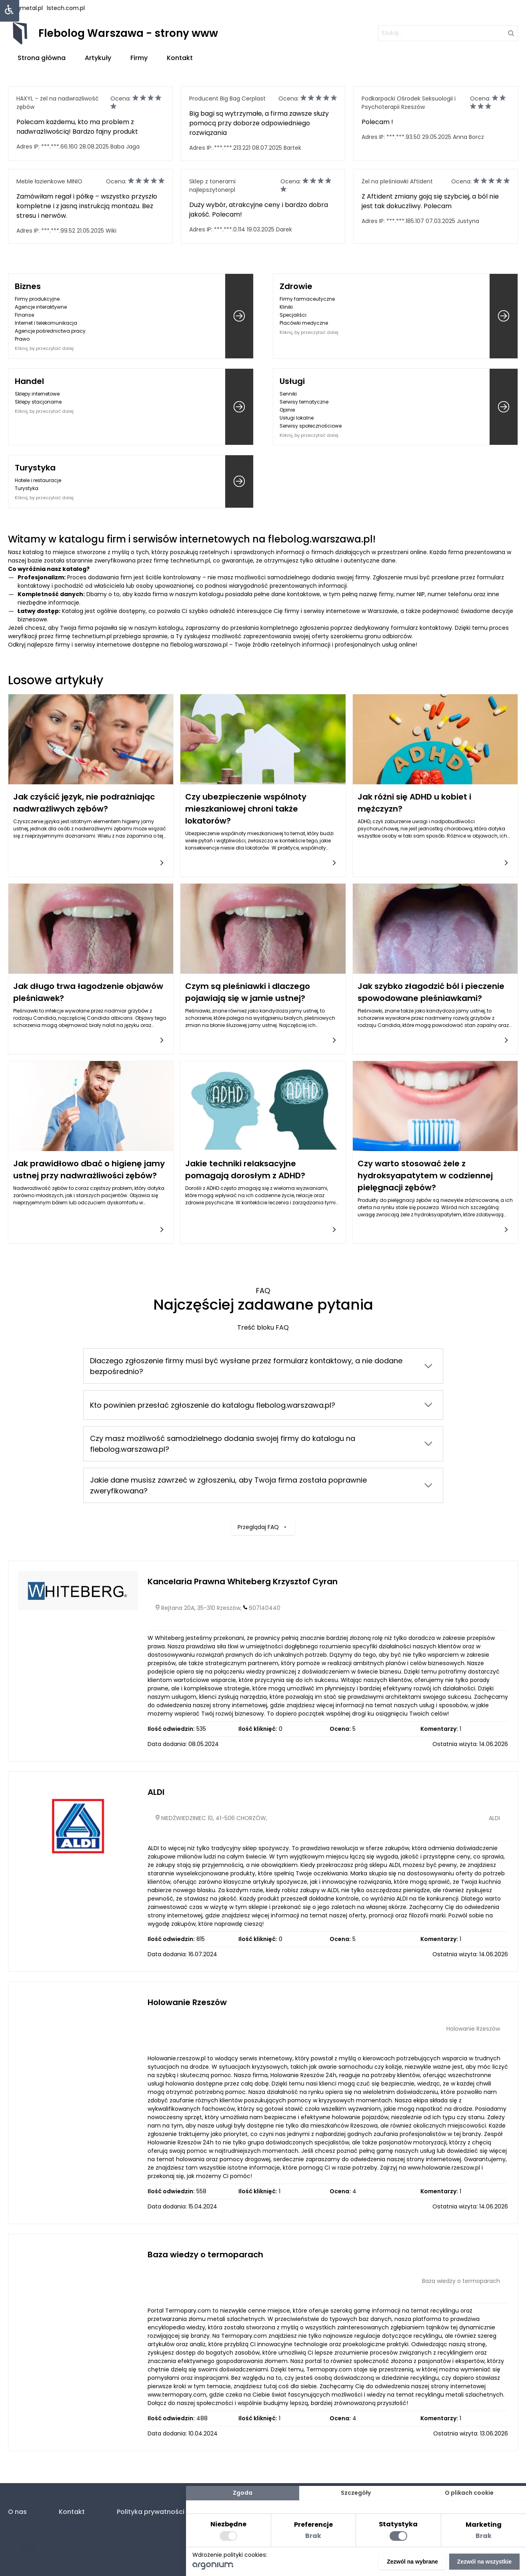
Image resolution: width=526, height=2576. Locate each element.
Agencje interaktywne (41, 306)
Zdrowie (296, 286)
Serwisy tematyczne (304, 401)
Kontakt (180, 57)
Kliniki (286, 306)
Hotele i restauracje (38, 480)
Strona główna (42, 57)
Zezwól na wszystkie (484, 2561)
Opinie (287, 409)
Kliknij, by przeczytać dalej (44, 348)
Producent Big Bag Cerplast (227, 98)
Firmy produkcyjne (37, 298)
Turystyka (35, 467)
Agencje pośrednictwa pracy (50, 331)
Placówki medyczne (304, 322)
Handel (29, 381)
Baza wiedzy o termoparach (205, 2254)
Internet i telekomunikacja (46, 322)
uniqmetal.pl (25, 8)
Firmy (139, 57)
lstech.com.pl (66, 8)
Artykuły (98, 57)
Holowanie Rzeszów (187, 2002)
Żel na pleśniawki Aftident (397, 181)
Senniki (288, 393)
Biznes (28, 286)
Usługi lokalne (297, 417)
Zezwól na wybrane (412, 2561)
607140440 (264, 1608)
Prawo (22, 339)
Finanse (24, 314)
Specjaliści (293, 314)
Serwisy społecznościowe (311, 425)
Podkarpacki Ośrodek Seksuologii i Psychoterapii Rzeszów (409, 102)
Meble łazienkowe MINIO (49, 181)
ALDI (156, 1792)
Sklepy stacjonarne (38, 401)
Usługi (292, 381)
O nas (17, 2511)
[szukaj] (448, 33)
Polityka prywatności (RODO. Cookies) (179, 2511)
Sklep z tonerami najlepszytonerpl (212, 185)
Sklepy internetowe (37, 393)
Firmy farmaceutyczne (307, 298)
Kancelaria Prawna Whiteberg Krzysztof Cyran (243, 1581)
